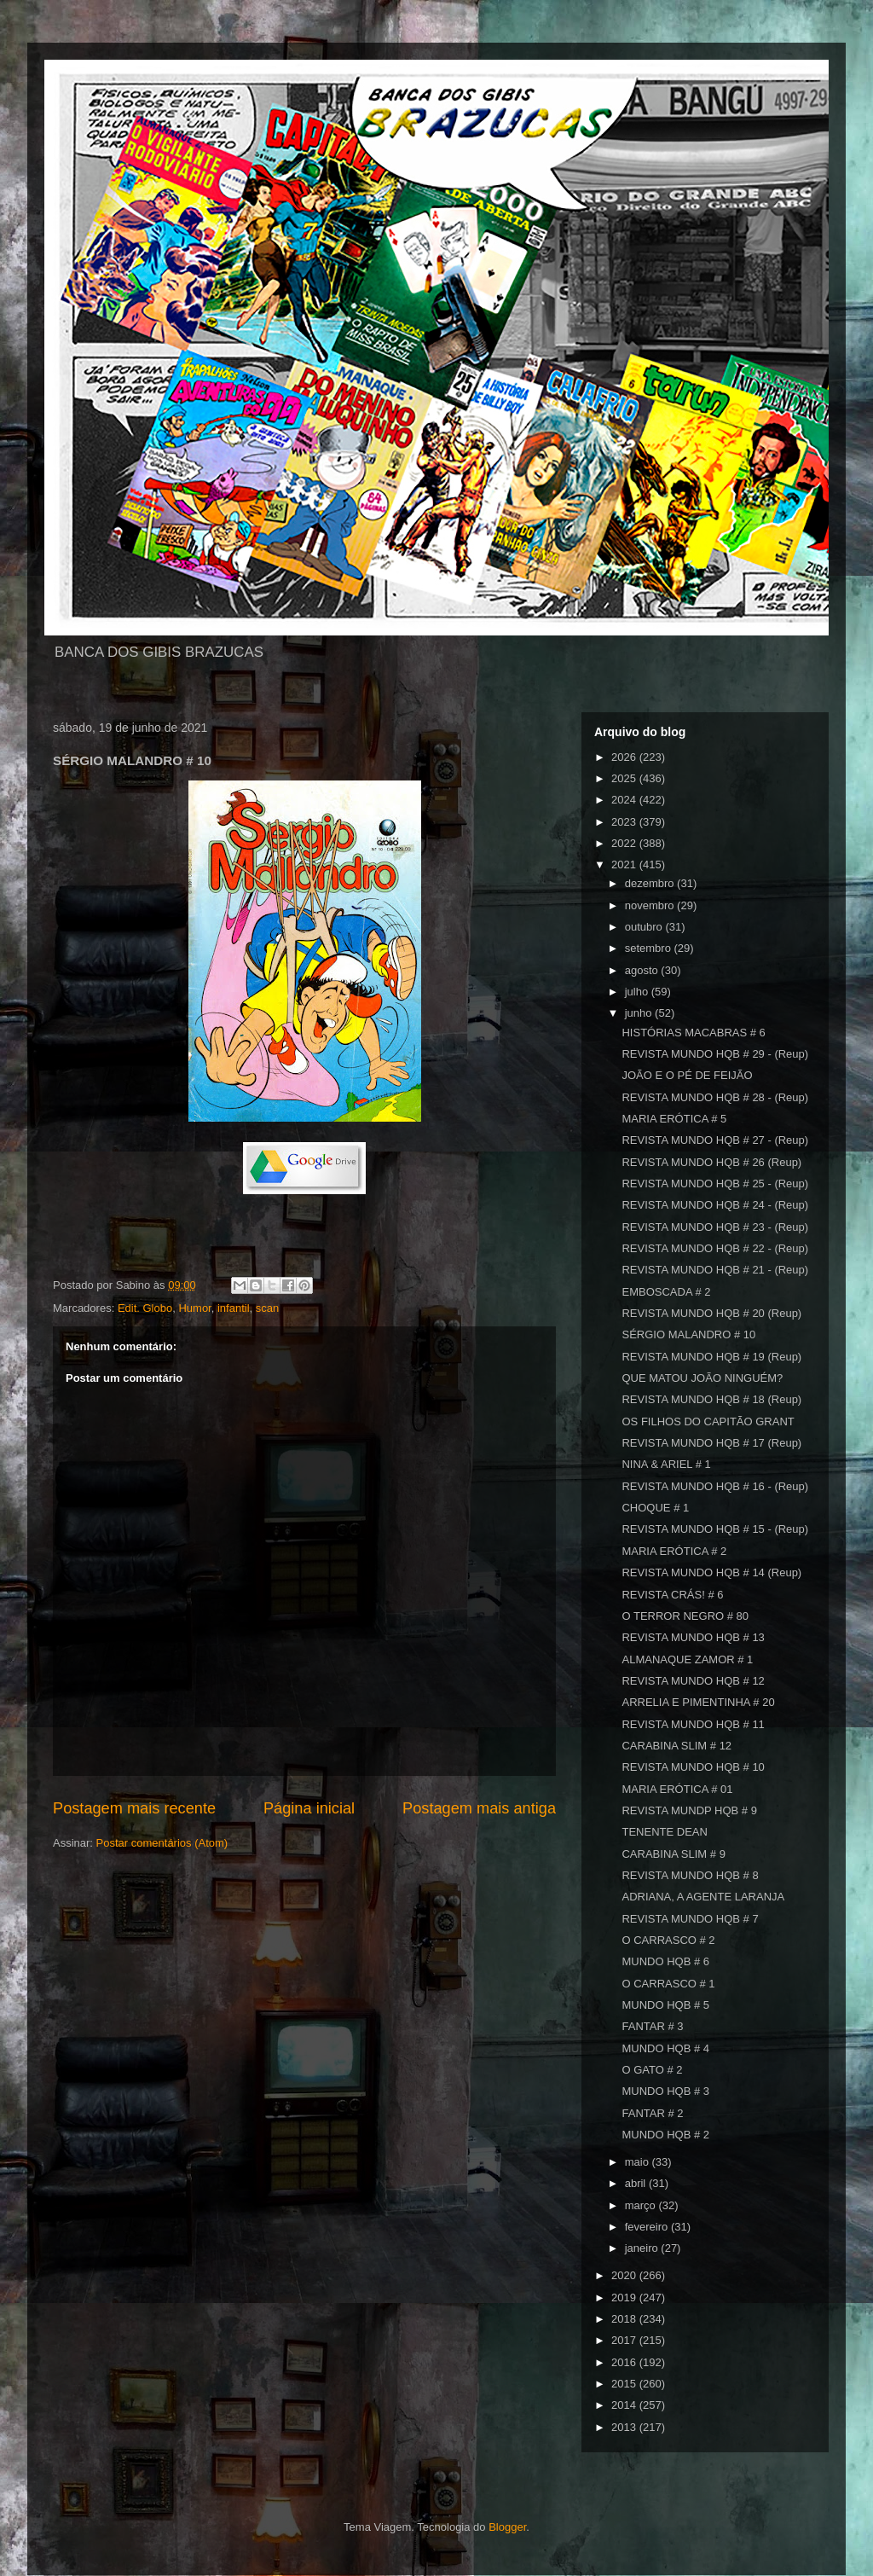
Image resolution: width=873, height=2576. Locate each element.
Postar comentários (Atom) (162, 1842)
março (642, 2205)
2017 (625, 2340)
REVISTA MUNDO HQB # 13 (693, 1637)
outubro (645, 926)
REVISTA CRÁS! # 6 (672, 1594)
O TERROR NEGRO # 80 (685, 1616)
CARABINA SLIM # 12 (676, 1745)
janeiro (643, 2248)
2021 (625, 864)
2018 (625, 2318)
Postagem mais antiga (479, 1808)
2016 (625, 2362)
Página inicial (309, 1808)
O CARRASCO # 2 (668, 1940)
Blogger (507, 2527)
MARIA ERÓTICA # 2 (674, 1551)
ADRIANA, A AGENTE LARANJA (703, 1896)
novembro (651, 905)
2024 (625, 799)
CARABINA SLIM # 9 (673, 1854)
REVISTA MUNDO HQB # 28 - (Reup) (715, 1097)
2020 (625, 2275)
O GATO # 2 (652, 2069)
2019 (625, 2297)
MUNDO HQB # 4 (665, 2048)
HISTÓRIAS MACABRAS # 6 (693, 1032)
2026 (625, 757)
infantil (233, 1308)
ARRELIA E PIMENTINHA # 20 (698, 1702)
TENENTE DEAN (664, 1831)
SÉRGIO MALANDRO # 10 (688, 1334)
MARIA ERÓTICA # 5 (674, 1118)
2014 (625, 2405)
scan (267, 1308)
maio (638, 2161)
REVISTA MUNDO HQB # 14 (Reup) (711, 1572)
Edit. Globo (145, 1308)
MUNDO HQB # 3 (665, 2091)
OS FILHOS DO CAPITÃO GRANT (708, 1421)
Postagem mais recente (134, 1808)
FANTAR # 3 (652, 2026)
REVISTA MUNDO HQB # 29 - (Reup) (715, 1053)
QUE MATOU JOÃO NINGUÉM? (702, 1378)
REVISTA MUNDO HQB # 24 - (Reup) (715, 1204)
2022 (625, 843)
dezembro (651, 883)
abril (637, 2183)
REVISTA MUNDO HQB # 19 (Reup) (711, 1356)
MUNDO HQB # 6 (665, 1961)
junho (640, 1013)
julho (638, 991)
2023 (625, 821)
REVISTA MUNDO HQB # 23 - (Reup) (715, 1227)
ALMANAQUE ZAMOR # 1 (687, 1659)
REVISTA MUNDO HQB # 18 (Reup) (711, 1399)
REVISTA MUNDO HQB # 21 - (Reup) (715, 1269)
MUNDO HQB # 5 (665, 2005)
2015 (625, 2383)
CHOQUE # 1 (655, 1507)
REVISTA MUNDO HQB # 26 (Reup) (711, 1162)
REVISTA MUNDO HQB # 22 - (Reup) (715, 1248)
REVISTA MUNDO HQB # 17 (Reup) (711, 1442)
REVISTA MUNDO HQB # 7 (690, 1918)
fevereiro (648, 2226)
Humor (194, 1308)
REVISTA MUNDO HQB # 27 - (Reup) (715, 1140)
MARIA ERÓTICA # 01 (677, 1789)
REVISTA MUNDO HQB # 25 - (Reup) (715, 1183)
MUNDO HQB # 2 (665, 2134)
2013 (625, 2427)
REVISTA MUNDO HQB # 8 (690, 1875)
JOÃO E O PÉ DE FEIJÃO (687, 1075)
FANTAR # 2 (652, 2113)
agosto (643, 970)
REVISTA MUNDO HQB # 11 (693, 1724)
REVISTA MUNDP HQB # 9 (689, 1810)
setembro (649, 948)
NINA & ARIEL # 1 (666, 1464)
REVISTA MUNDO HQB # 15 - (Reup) (715, 1529)
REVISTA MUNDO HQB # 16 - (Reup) (715, 1486)
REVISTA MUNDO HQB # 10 (693, 1767)
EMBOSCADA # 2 (666, 1291)
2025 (625, 778)
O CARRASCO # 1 (668, 1983)
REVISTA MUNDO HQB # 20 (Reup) (711, 1313)
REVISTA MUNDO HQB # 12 (693, 1680)
